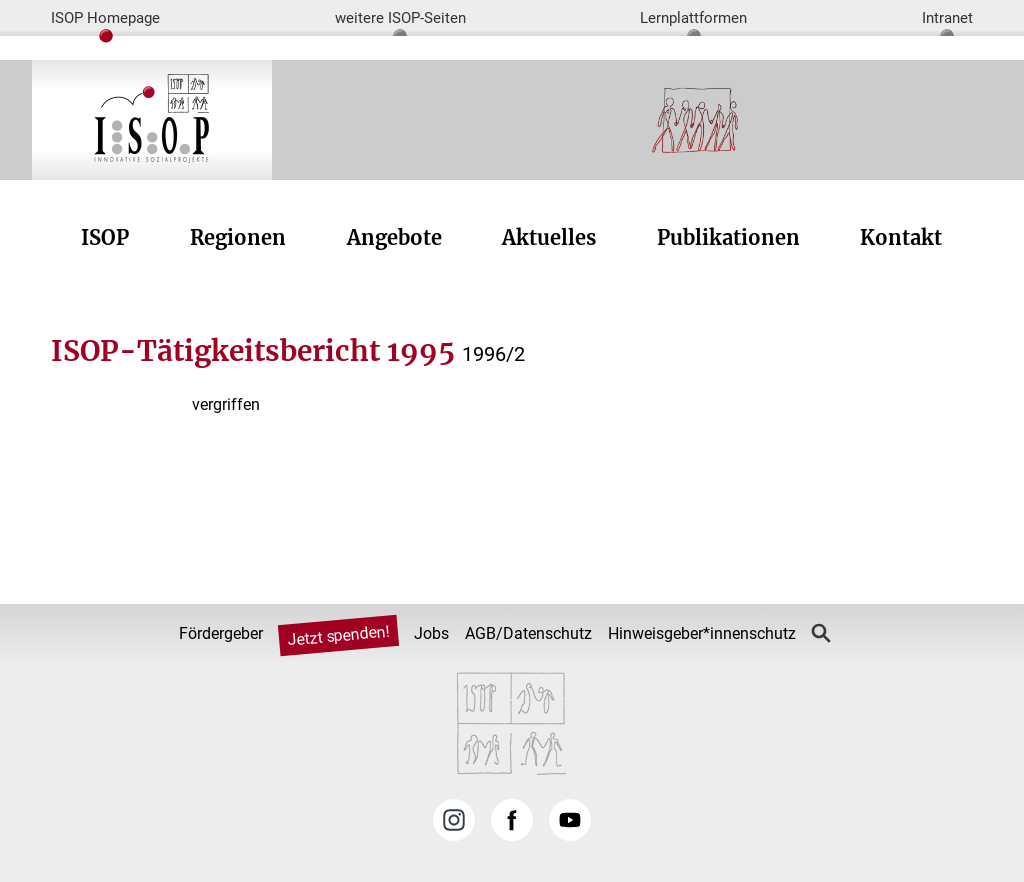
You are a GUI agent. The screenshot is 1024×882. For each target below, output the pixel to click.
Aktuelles (549, 237)
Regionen (238, 237)
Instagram (454, 820)
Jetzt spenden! (339, 636)
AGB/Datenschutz (528, 633)
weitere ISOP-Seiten (400, 18)
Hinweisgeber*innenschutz (702, 633)
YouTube (570, 820)
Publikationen (728, 237)
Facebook (512, 820)
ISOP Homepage (105, 18)
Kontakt (901, 237)
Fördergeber (221, 633)
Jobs (431, 633)
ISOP (105, 237)
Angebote (394, 237)
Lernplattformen (693, 18)
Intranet (947, 18)
